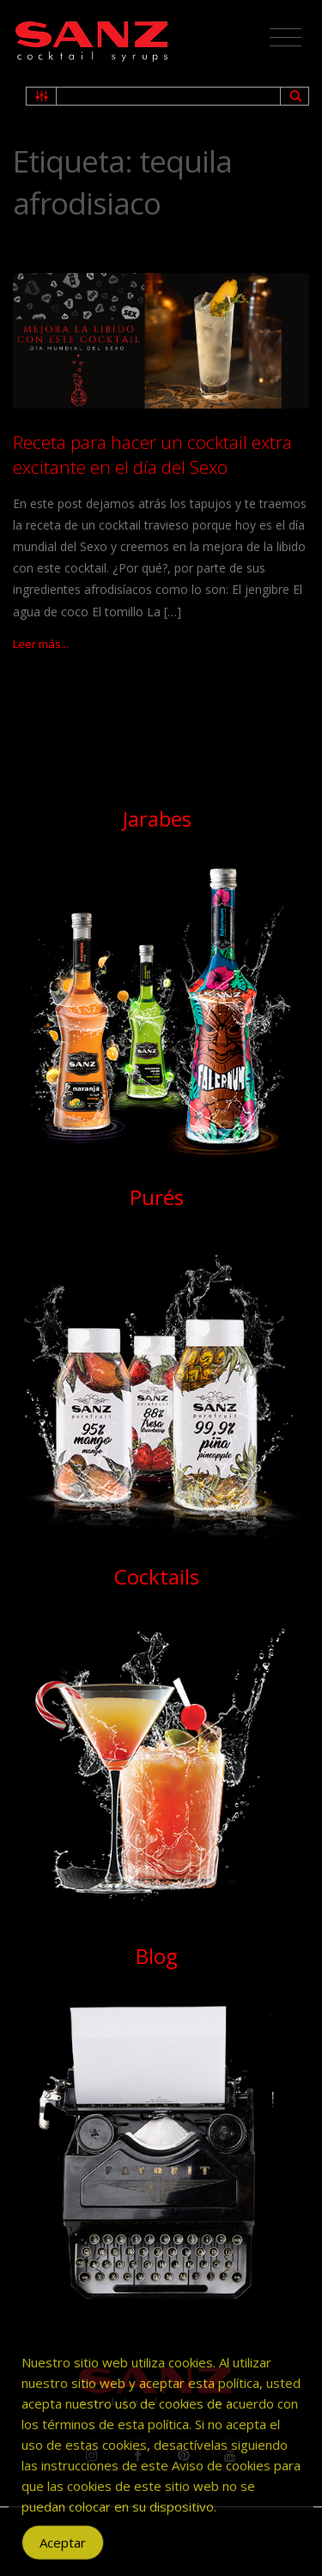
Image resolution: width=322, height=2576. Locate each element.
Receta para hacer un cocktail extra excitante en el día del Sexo (152, 454)
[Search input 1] (169, 96)
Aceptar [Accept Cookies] (62, 2552)
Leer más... (41, 644)
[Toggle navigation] (285, 37)
